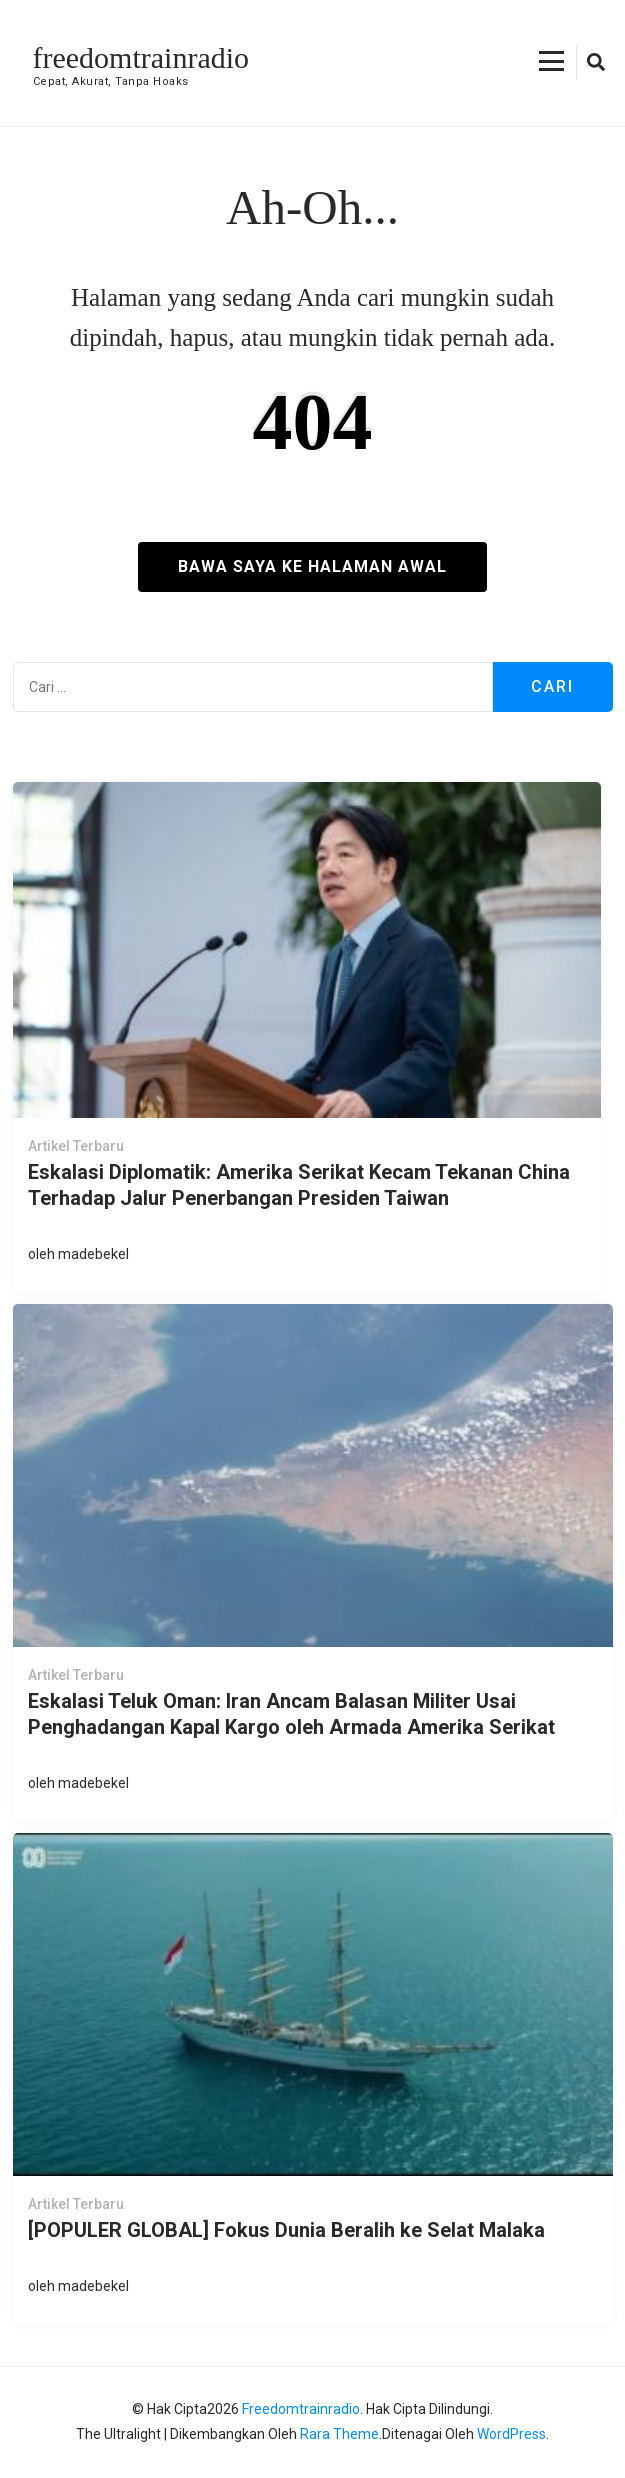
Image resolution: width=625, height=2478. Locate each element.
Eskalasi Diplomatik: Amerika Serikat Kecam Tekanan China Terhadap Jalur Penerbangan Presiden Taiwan (299, 1185)
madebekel (93, 1254)
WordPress (511, 2434)
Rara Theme (339, 2434)
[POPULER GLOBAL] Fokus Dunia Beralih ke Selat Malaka (286, 2230)
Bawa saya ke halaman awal (312, 566)
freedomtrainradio (141, 57)
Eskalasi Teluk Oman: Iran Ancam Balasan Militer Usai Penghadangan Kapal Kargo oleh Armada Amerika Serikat (291, 1714)
